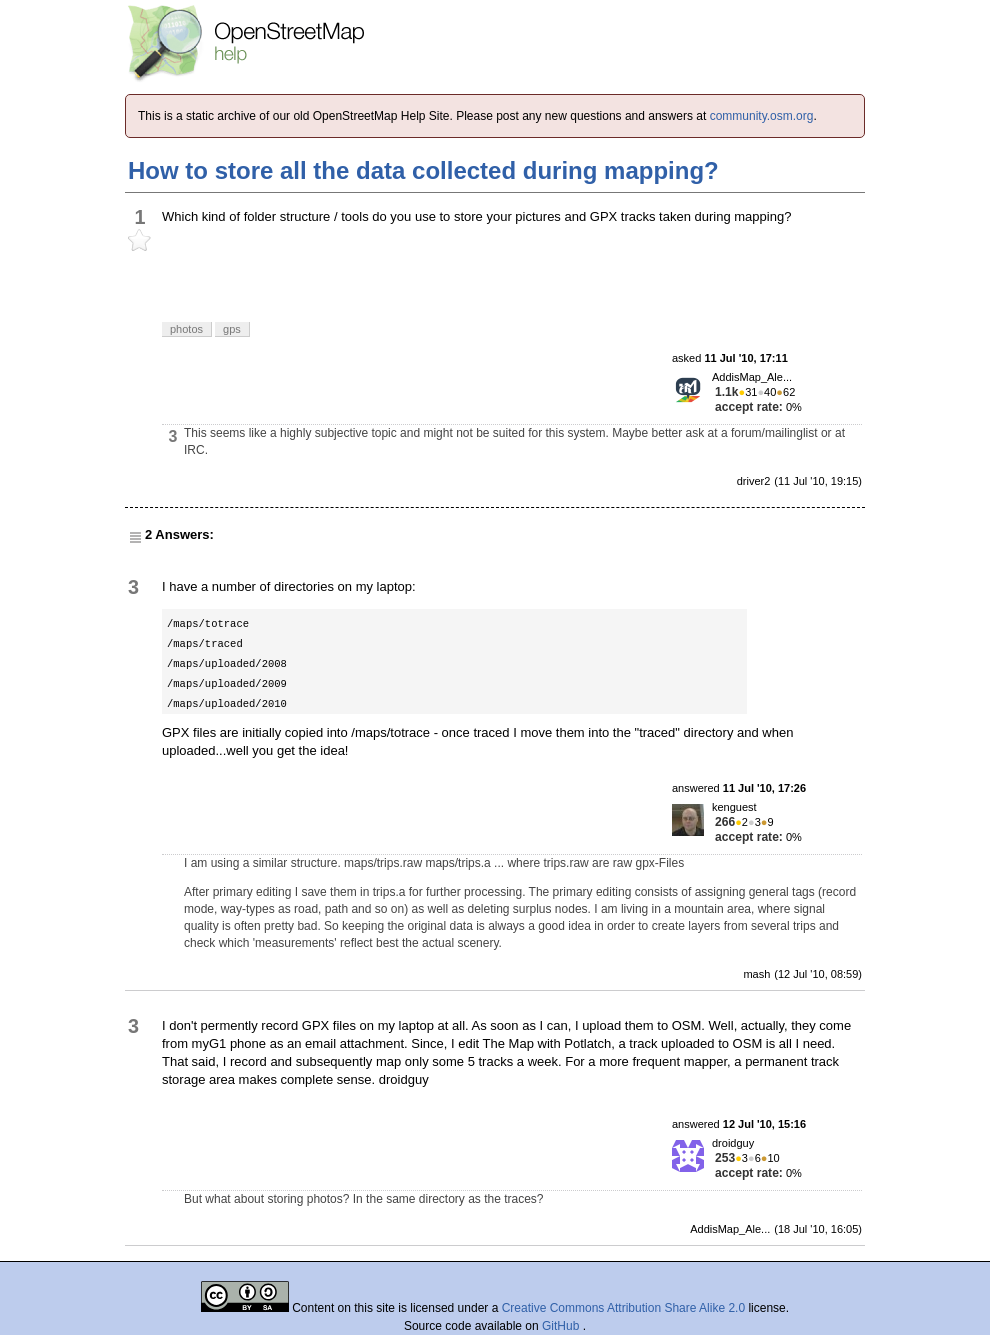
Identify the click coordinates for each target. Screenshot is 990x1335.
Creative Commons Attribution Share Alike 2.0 (623, 1308)
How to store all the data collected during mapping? (423, 170)
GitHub (562, 1326)
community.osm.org (762, 116)
